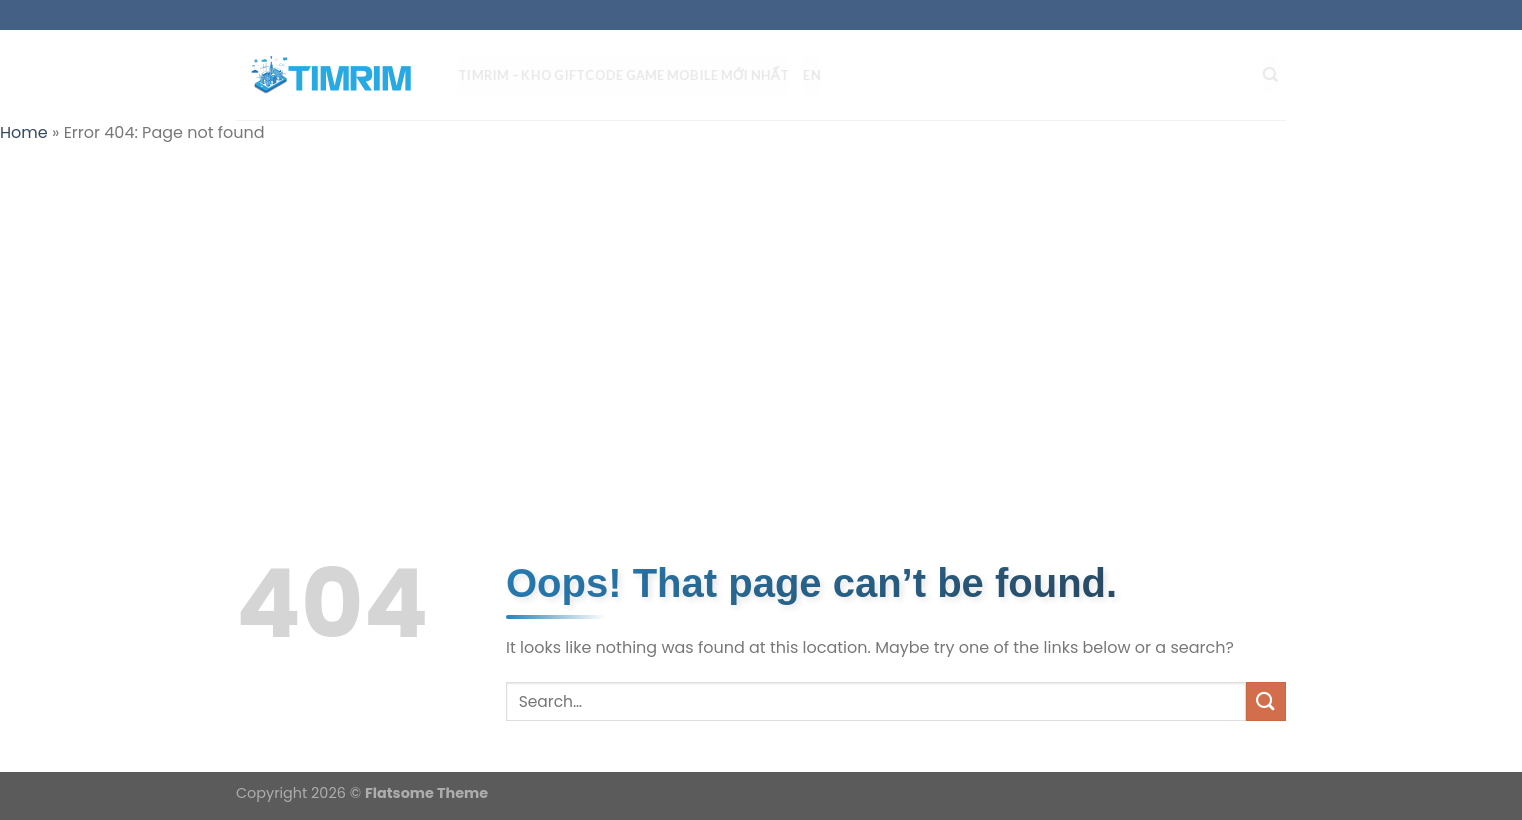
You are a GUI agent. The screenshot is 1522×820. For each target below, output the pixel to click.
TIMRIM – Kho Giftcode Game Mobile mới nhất (631, 75)
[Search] (1278, 75)
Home (24, 132)
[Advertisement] (761, 306)
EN (820, 75)
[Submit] (1266, 701)
